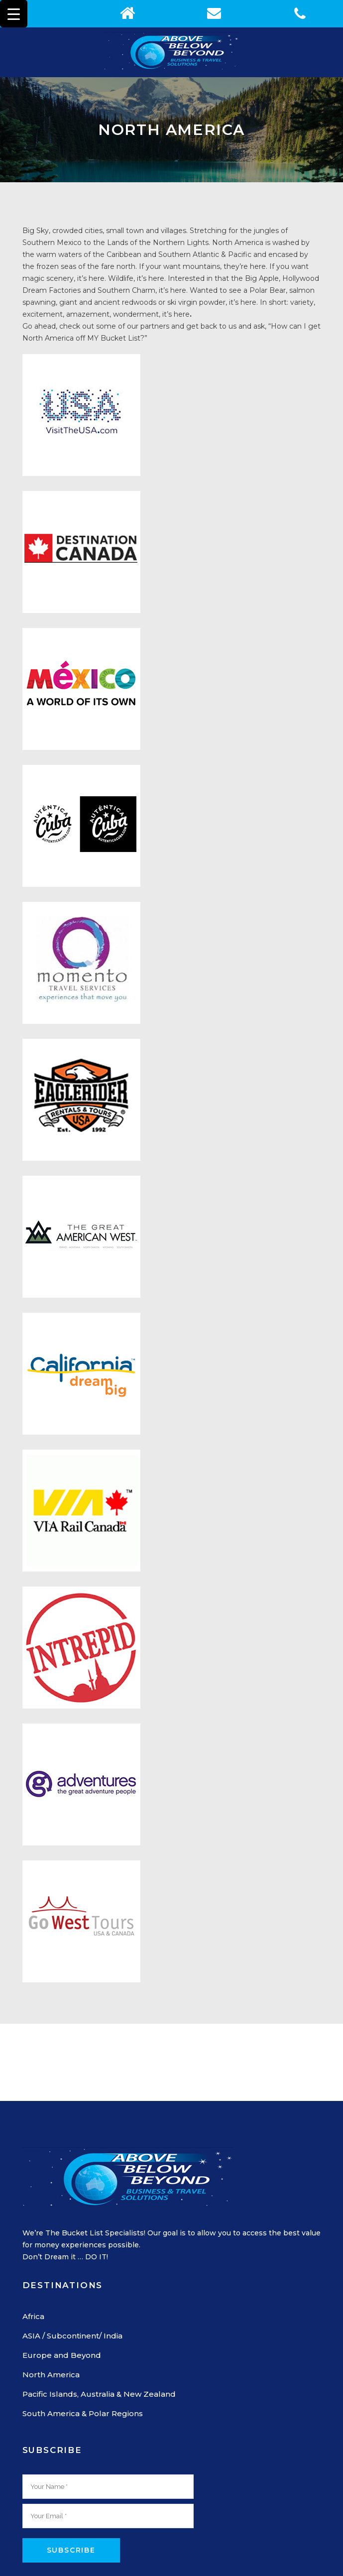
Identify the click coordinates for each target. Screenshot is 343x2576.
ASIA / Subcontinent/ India (72, 2335)
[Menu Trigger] (13, 13)
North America (51, 2374)
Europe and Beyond (61, 2355)
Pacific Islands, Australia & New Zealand (99, 2394)
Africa (33, 2316)
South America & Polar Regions (82, 2413)
